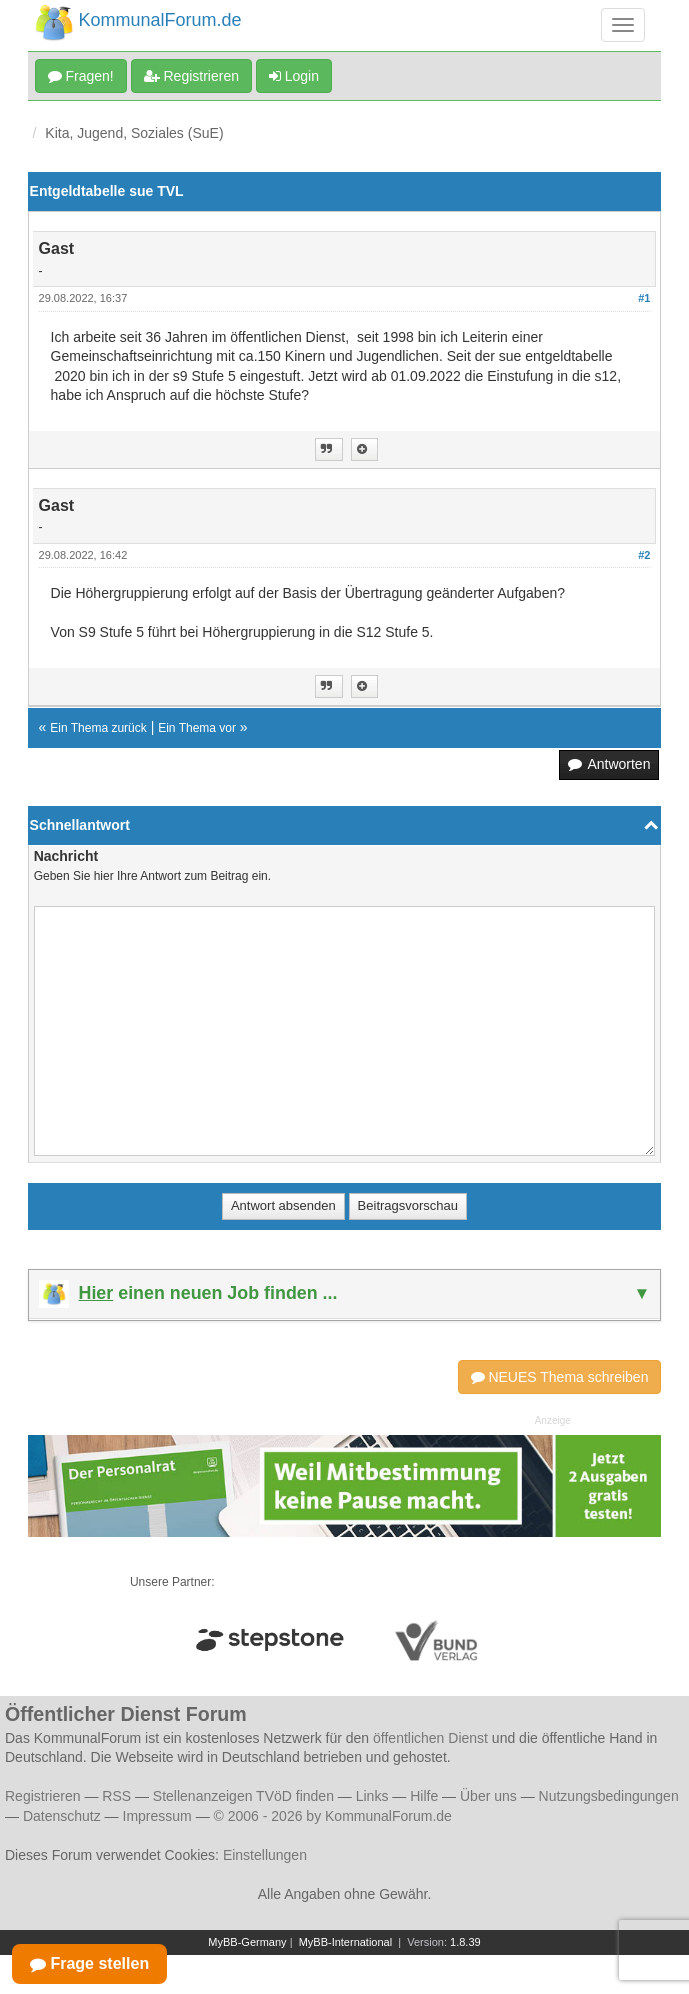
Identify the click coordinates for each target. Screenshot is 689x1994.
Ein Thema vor (197, 728)
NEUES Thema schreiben (560, 1377)
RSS (116, 1796)
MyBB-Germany (247, 1942)
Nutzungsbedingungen (609, 1796)
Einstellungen (265, 1855)
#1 (644, 298)
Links (372, 1796)
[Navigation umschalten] (623, 25)
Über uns (488, 1796)
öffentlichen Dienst (430, 1738)
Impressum (157, 1816)
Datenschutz (62, 1816)
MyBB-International (346, 1942)
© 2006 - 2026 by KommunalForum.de (333, 1816)
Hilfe (424, 1796)
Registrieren (191, 76)
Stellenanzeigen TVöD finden (243, 1796)
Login (294, 76)
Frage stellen (89, 1963)
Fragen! (81, 76)
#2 (644, 555)
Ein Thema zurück (98, 728)
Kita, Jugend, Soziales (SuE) (134, 133)
